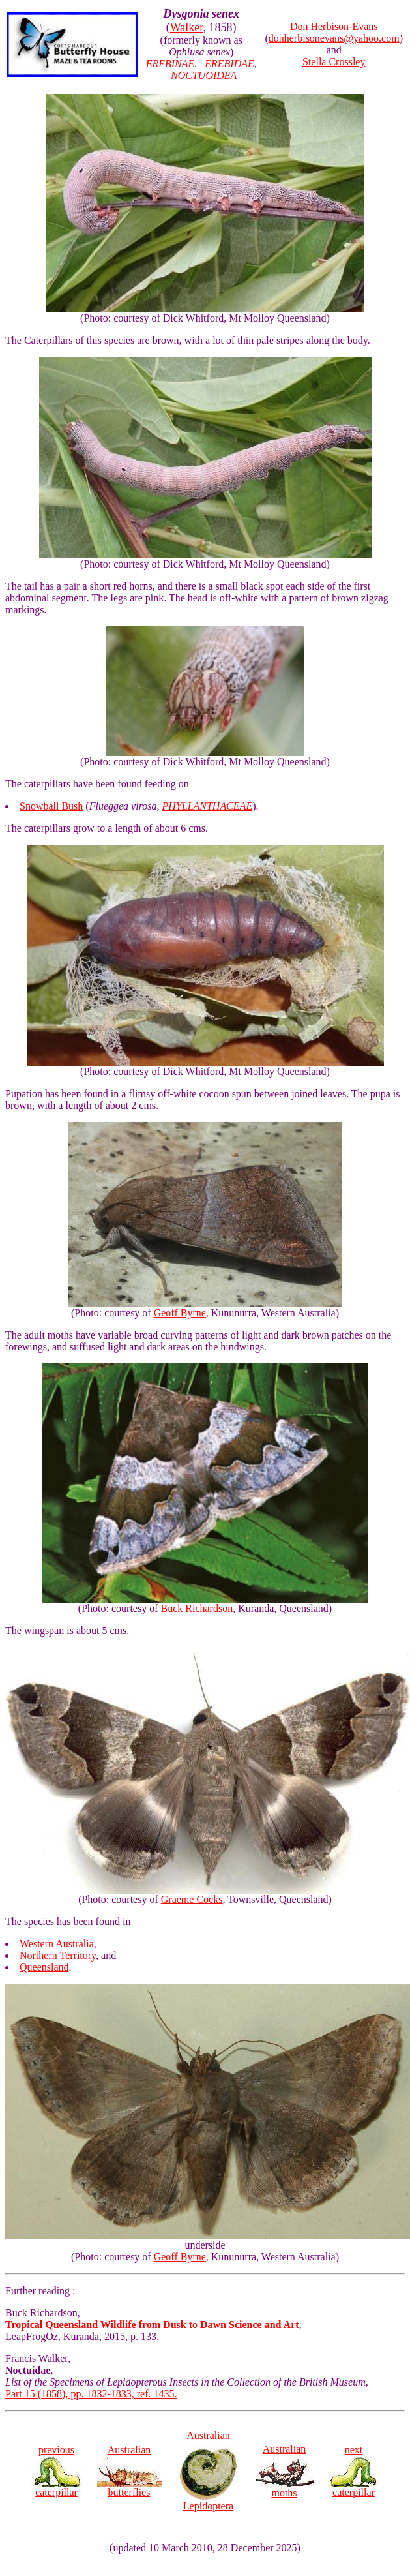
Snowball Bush (51, 805)
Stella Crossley (333, 61)
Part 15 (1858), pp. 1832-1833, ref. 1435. (91, 2393)
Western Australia (57, 1943)
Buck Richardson (197, 1608)
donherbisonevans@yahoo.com (334, 38)
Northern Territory (58, 1955)
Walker (186, 27)
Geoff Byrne (180, 1312)
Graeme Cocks (192, 1899)
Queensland (44, 1967)
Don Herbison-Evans (334, 26)
